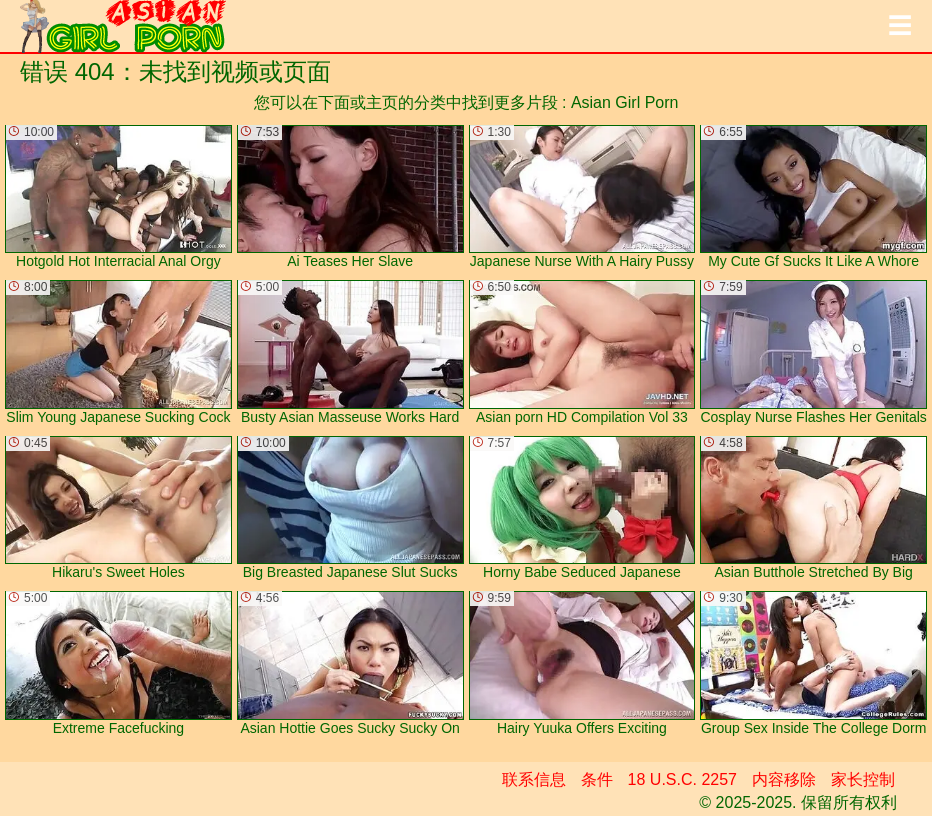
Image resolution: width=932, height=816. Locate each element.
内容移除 (784, 779)
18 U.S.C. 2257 (682, 779)
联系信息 (534, 779)
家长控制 (863, 779)
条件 (597, 779)
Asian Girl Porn (625, 102)
